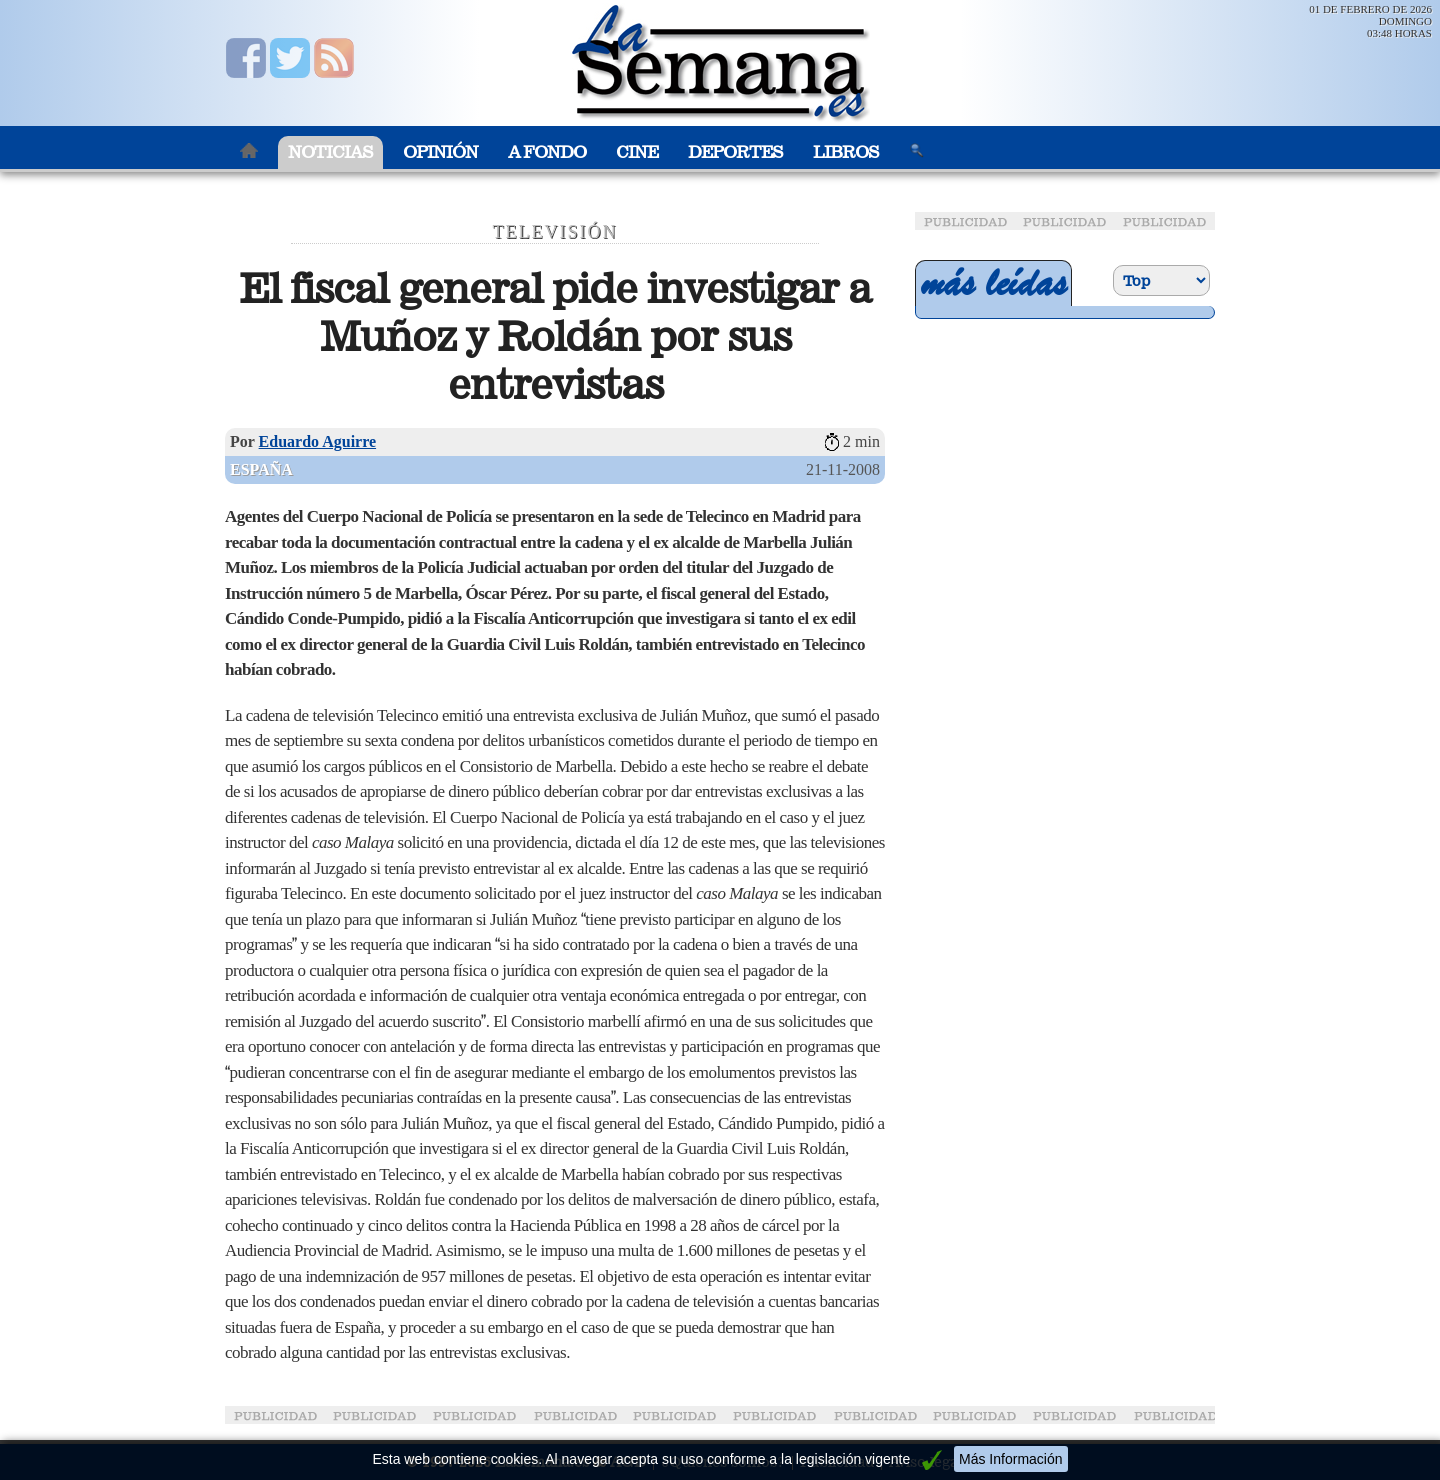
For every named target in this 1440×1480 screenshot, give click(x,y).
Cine (637, 152)
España (261, 469)
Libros (846, 152)
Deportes (735, 152)
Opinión (440, 152)
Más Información (1010, 1459)
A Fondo (547, 152)
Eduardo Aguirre (318, 441)
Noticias (330, 152)
